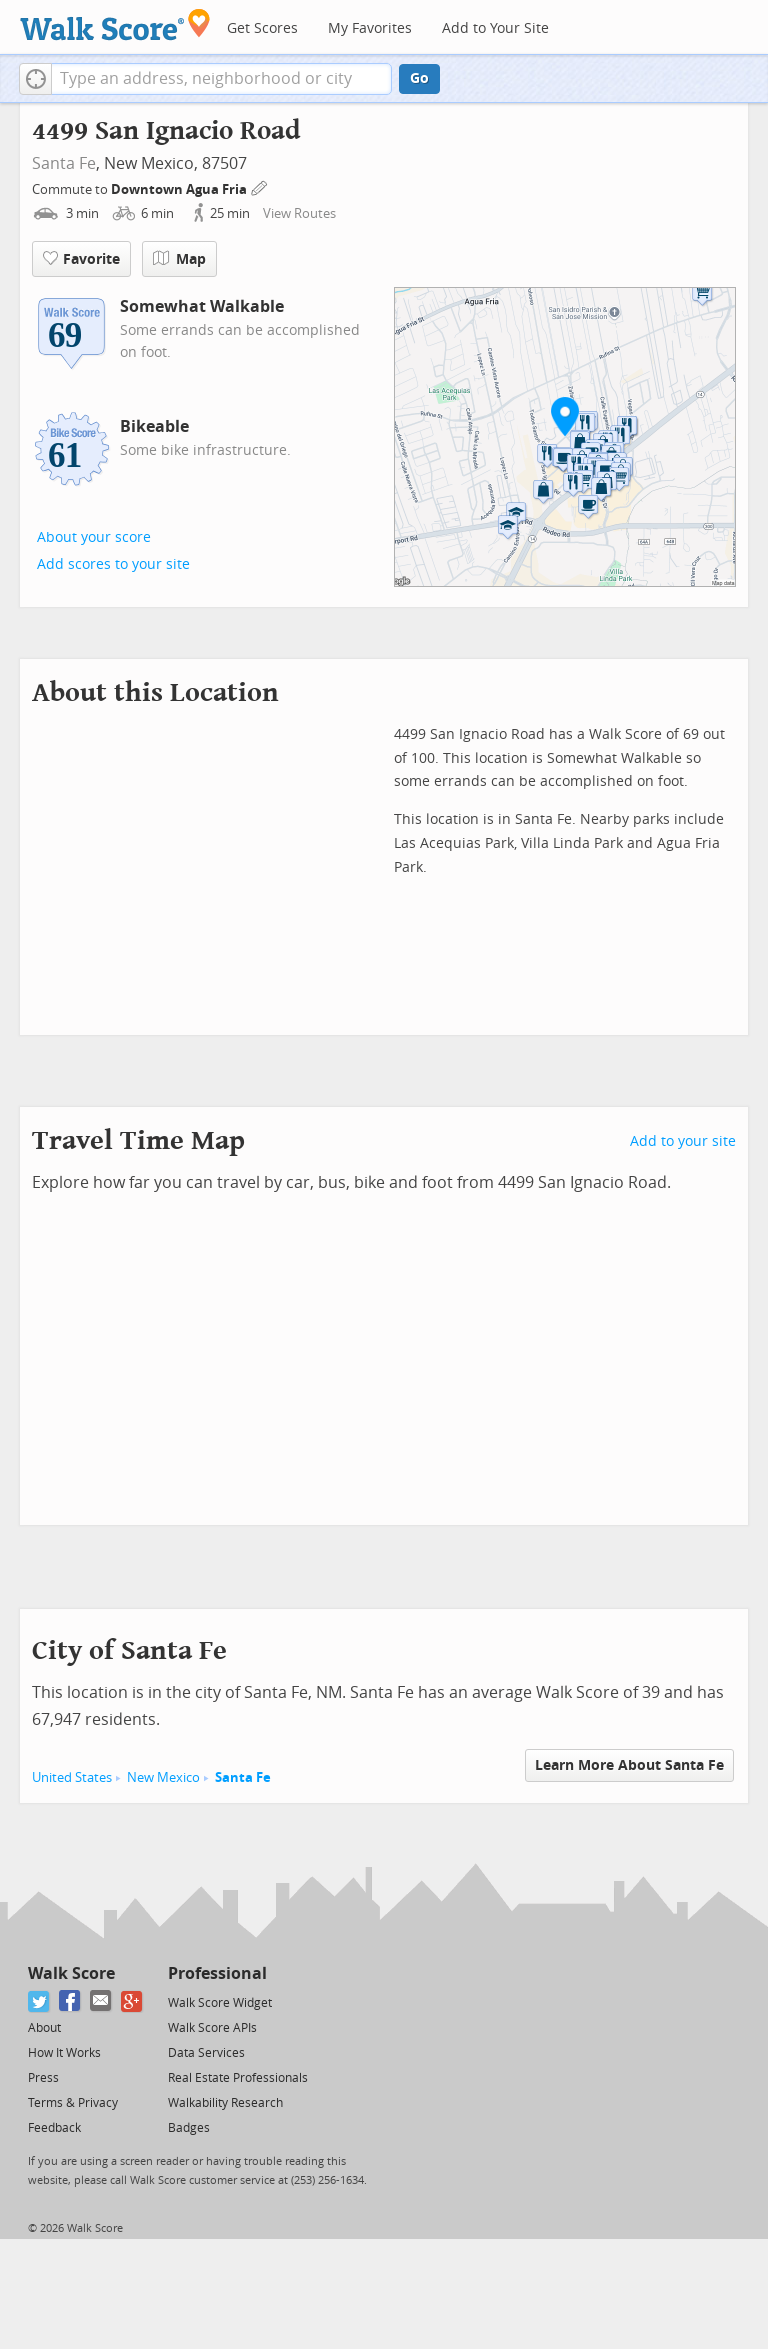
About (44, 2028)
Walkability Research (225, 2103)
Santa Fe (64, 163)
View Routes (299, 213)
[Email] (101, 2001)
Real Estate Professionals (238, 2078)
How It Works (64, 2053)
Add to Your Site (495, 28)
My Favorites (370, 28)
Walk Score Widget (220, 2003)
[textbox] (221, 79)
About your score (94, 537)
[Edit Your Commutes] (260, 186)
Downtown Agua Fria (180, 189)
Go (419, 78)
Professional (217, 1973)
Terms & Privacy (73, 2103)
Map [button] (179, 259)
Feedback (54, 2128)
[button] (35, 79)
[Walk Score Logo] (115, 24)
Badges (189, 2128)
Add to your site (683, 1141)
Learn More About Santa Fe (629, 1765)
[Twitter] (39, 2001)
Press (43, 2078)
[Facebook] (70, 2001)
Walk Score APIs (212, 2028)
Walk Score (71, 1973)
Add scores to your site (113, 564)
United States (72, 1777)
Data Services (206, 2053)
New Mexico (163, 1777)
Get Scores (262, 28)
